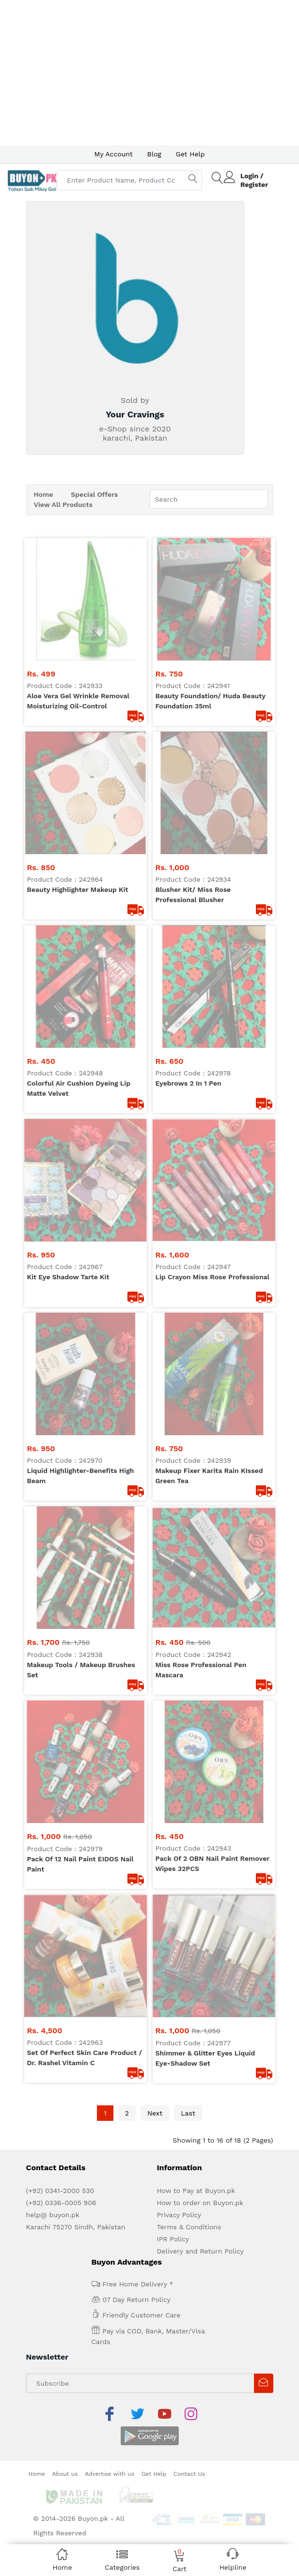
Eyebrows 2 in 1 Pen (188, 716)
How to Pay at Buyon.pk (196, 1210)
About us (65, 1470)
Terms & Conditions (189, 1247)
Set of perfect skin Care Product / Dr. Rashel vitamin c (84, 1078)
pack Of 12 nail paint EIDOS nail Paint (80, 1006)
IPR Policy (173, 1259)
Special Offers (94, 494)
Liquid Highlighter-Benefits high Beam (80, 863)
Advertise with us (109, 1470)
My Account (113, 154)
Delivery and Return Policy (200, 1271)
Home (43, 494)
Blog (154, 154)
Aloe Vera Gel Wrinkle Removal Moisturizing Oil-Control (78, 578)
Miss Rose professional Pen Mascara (201, 935)
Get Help (190, 154)
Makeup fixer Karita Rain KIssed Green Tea (209, 863)
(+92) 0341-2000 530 (60, 1210)
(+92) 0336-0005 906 (61, 1223)
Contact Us (189, 1470)
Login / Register (254, 180)
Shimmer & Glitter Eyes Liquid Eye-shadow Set (205, 1078)
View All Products (63, 504)
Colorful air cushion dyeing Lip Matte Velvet (79, 721)
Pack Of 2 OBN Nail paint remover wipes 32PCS (212, 1006)
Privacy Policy (179, 1235)
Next (154, 1133)
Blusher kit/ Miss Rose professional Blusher (193, 650)
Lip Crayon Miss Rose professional (213, 787)
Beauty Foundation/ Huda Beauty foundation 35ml (211, 578)
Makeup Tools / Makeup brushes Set (81, 935)
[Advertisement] (149, 72)
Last (188, 1133)
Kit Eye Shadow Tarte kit (68, 787)
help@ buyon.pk (52, 1235)
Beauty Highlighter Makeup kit (77, 644)
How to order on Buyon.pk (200, 1223)
